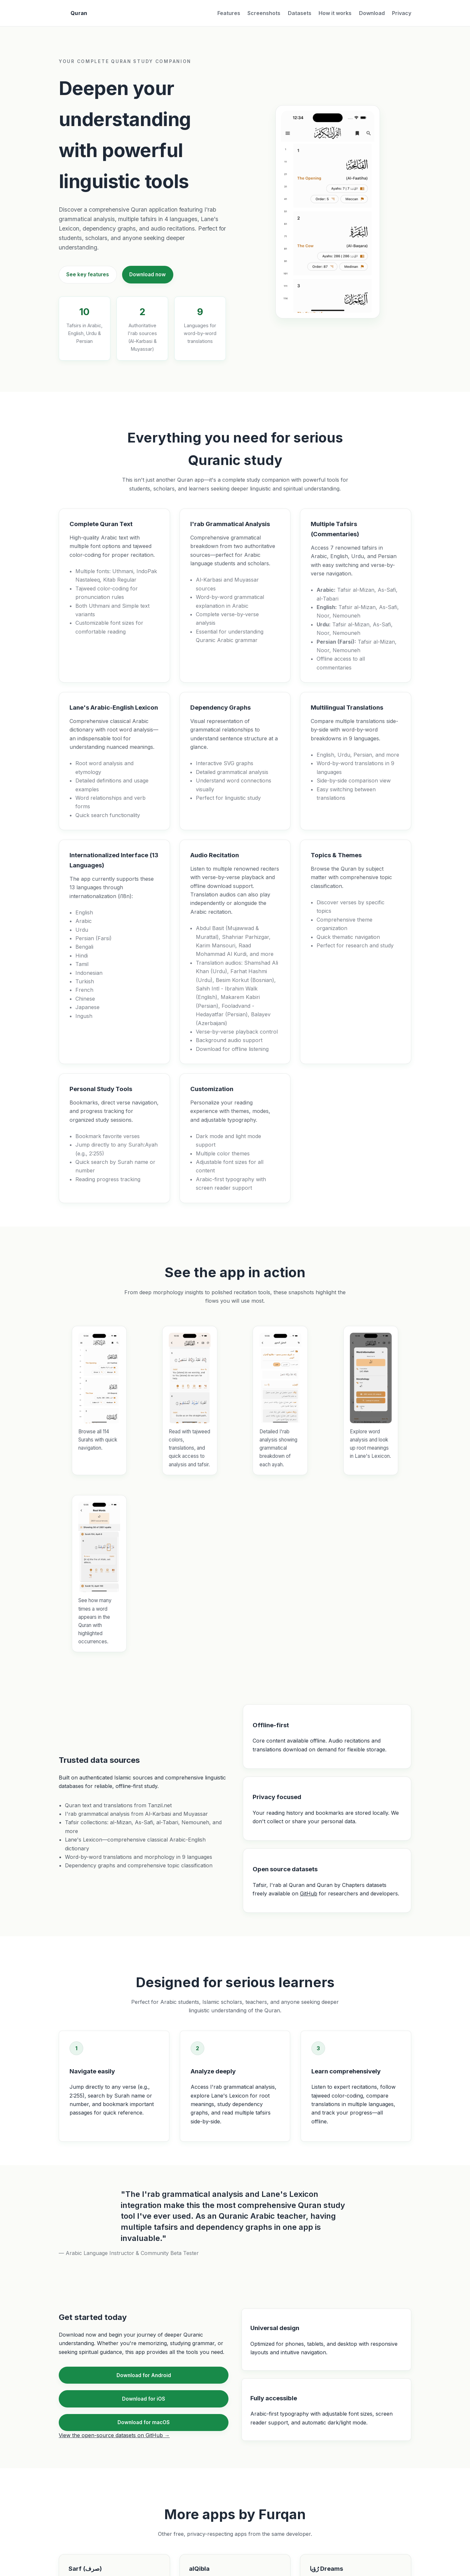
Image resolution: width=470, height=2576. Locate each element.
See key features (87, 274)
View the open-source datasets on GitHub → (114, 2435)
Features (228, 13)
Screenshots (263, 13)
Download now (147, 274)
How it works (335, 13)
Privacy (401, 13)
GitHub (308, 1893)
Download (372, 13)
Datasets (299, 13)
